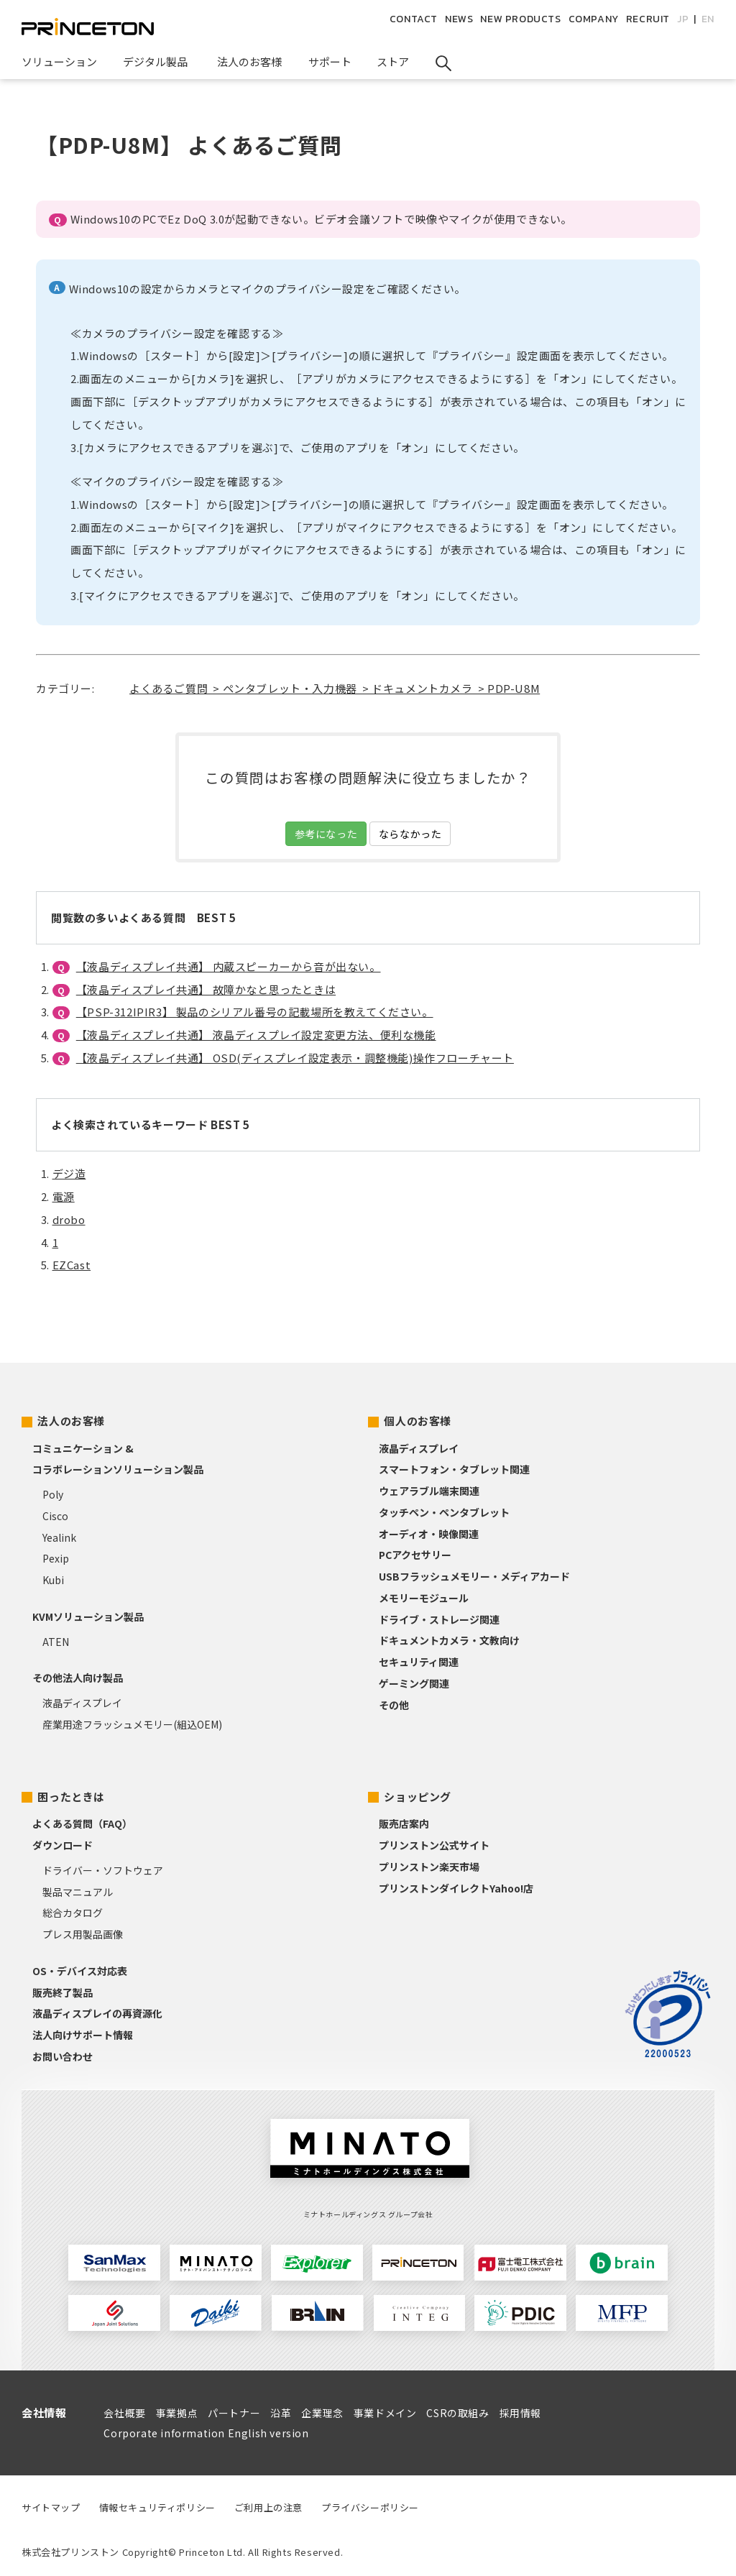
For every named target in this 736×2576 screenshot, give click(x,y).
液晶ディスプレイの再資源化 (97, 2013)
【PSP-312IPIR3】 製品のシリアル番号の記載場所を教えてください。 (254, 1011)
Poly (52, 1494)
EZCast (71, 1264)
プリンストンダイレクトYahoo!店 (456, 1888)
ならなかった (410, 834)
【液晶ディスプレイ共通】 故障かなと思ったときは (206, 989)
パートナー (234, 2413)
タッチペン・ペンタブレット (444, 1512)
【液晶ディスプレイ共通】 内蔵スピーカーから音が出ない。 (228, 966)
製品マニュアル (77, 1892)
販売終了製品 (62, 1992)
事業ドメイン (385, 2413)
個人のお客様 (417, 1420)
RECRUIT (648, 19)
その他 (394, 1705)
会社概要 (124, 2413)
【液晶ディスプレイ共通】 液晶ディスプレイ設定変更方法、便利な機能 (256, 1034)
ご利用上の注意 (268, 2507)
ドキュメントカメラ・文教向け (449, 1640)
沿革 (280, 2413)
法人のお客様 (71, 1420)
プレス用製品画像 (82, 1934)
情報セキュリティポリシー (157, 2507)
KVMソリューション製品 (88, 1616)
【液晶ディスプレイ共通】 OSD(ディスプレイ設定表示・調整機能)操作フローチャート (295, 1057)
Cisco (55, 1516)
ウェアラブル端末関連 (429, 1491)
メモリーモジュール (424, 1598)
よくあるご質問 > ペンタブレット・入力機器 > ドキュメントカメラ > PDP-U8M (334, 688)
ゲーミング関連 (414, 1683)
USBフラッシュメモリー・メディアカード (474, 1576)
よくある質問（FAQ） (82, 1823)
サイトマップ (51, 2507)
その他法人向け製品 (77, 1677)
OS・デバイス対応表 (79, 1971)
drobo (69, 1219)
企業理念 (322, 2413)
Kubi (53, 1580)
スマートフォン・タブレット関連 (454, 1469)
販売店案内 (404, 1823)
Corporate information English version (206, 2433)
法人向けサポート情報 (82, 2035)
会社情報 (44, 2412)
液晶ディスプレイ (82, 1703)
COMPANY (594, 19)
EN (708, 19)
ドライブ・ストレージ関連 (439, 1619)
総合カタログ (72, 1912)
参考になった (326, 834)
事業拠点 (177, 2413)
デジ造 (69, 1173)
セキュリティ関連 (419, 1662)
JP (683, 19)
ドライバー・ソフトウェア (102, 1870)
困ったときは (71, 1796)
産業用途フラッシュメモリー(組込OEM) (132, 1724)
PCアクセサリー (415, 1554)
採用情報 (520, 2413)
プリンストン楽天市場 (429, 1866)
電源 (63, 1196)
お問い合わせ (62, 2056)
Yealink (59, 1537)
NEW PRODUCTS (520, 19)
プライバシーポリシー (370, 2507)
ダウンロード (62, 1845)
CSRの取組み (457, 2413)
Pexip (55, 1558)
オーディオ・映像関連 (429, 1534)
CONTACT (414, 19)
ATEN (55, 1641)
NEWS (459, 19)
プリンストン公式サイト (434, 1845)
